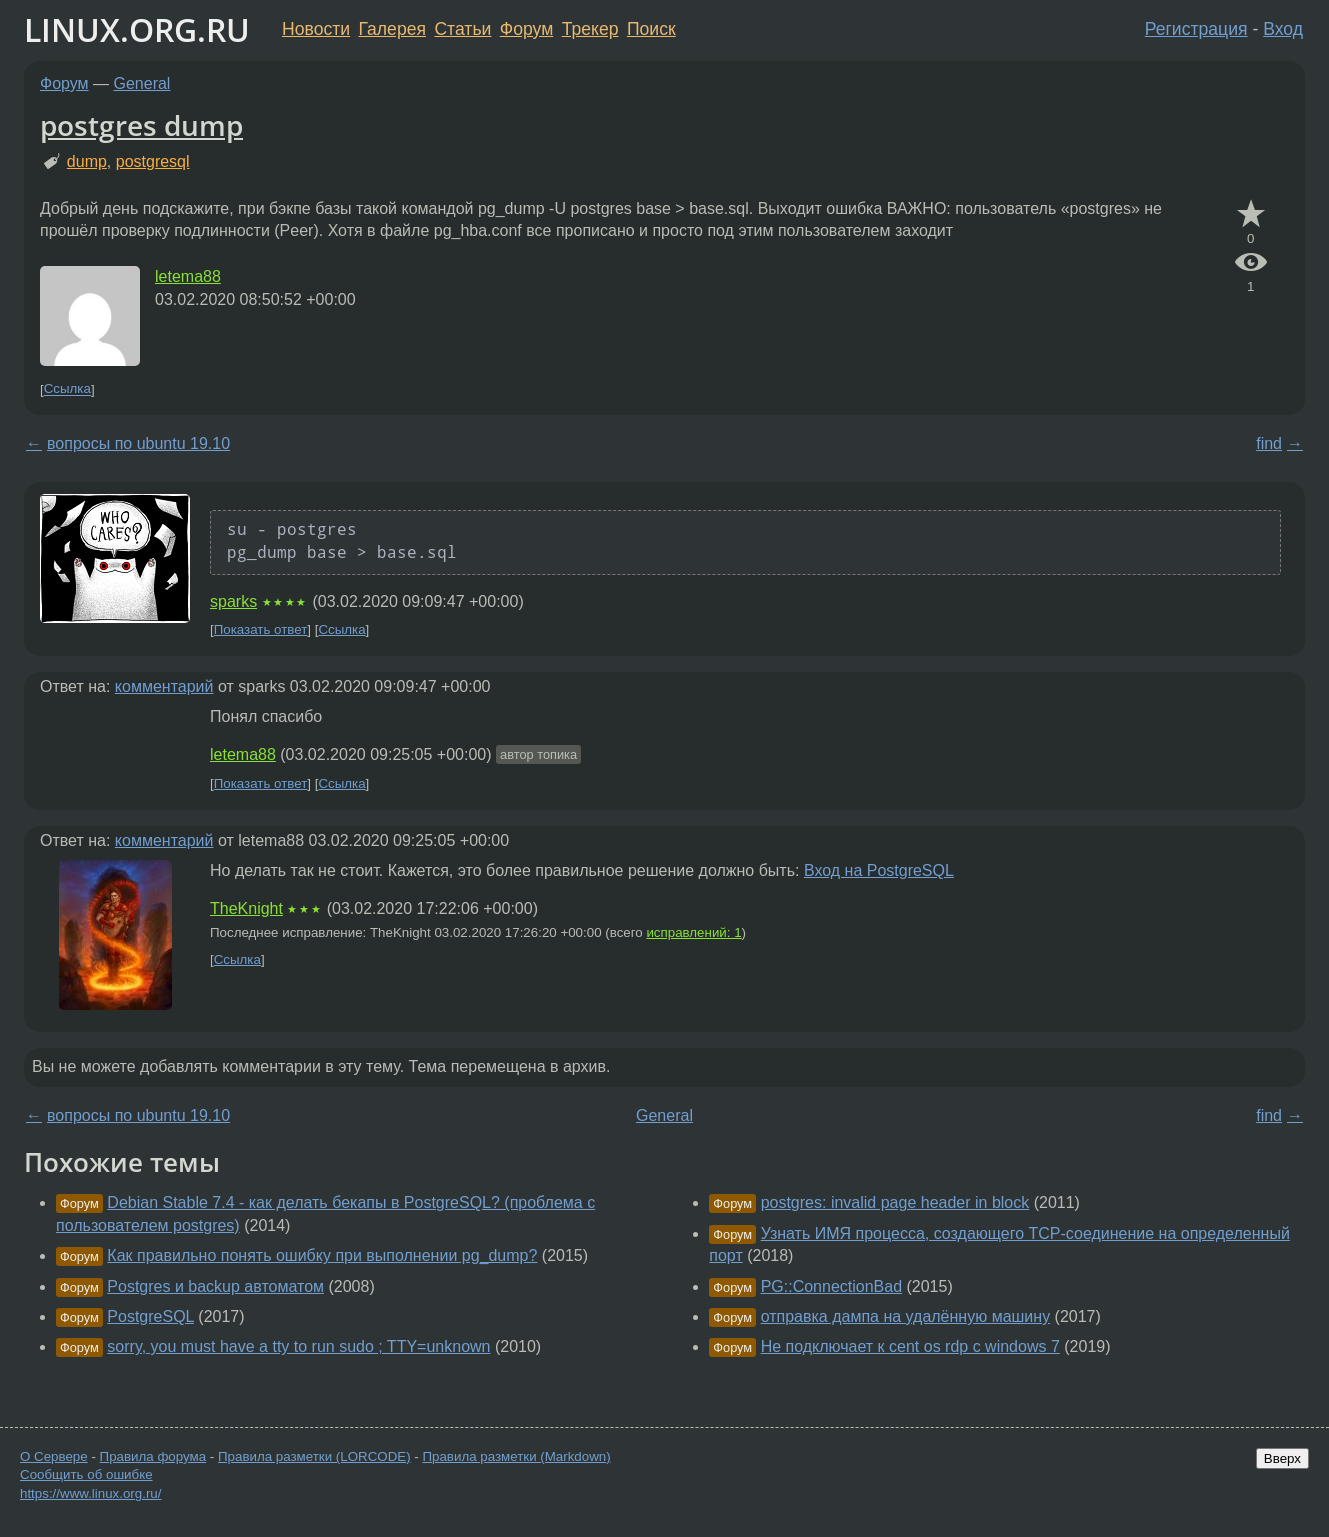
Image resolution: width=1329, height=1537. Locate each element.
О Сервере (54, 1456)
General (142, 83)
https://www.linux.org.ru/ (90, 1493)
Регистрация (1196, 29)
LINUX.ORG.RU (137, 29)
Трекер (590, 29)
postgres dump (141, 125)
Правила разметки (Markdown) (516, 1456)
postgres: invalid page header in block (895, 1202)
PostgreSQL (150, 1316)
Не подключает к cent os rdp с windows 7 (910, 1346)
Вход (1283, 29)
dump (87, 161)
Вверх (1282, 1458)
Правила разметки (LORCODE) (314, 1456)
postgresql (153, 161)
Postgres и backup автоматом (215, 1286)
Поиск (651, 29)
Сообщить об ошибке (86, 1474)
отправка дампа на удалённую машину (906, 1316)
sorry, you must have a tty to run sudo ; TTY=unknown (298, 1346)
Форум (526, 29)
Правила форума (153, 1456)
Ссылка (67, 389)
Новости (316, 29)
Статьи (462, 29)
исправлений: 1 (693, 932)
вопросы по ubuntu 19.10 (138, 443)
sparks (233, 601)
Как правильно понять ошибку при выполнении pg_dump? (322, 1255)
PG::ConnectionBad (831, 1286)
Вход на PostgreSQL (879, 870)
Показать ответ (261, 629)
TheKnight (246, 908)
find (1269, 443)
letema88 (188, 276)
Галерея (392, 29)
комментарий (164, 686)
